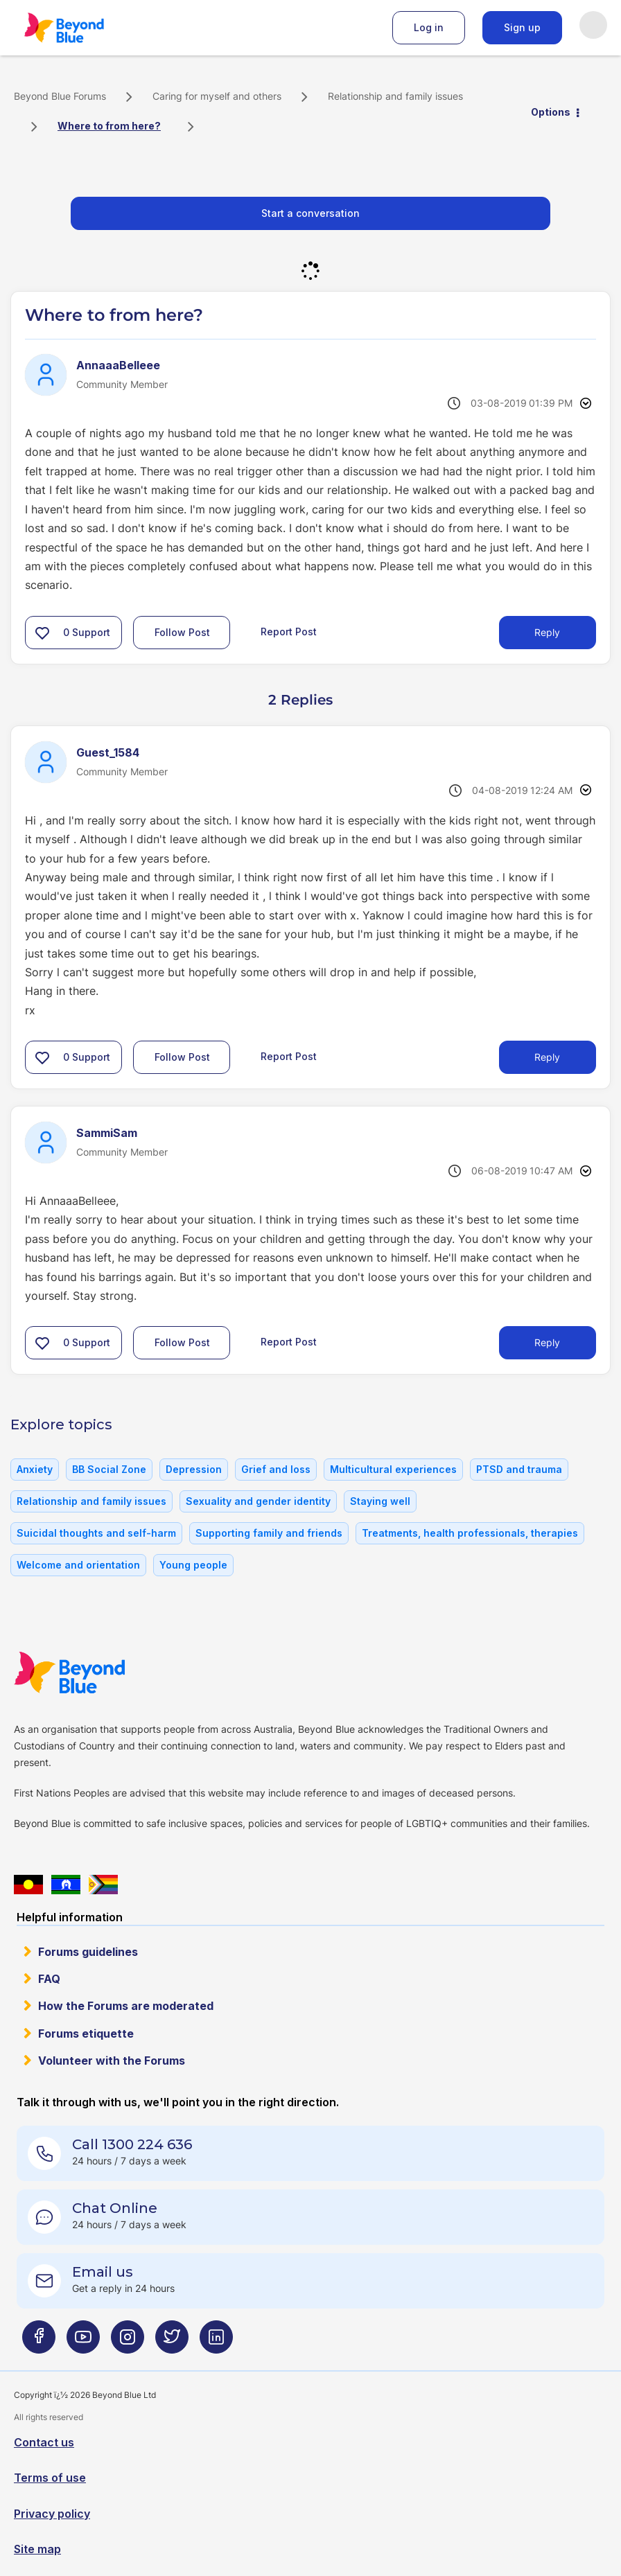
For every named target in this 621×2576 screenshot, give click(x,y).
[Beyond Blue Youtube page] (83, 2342)
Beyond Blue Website (97, 1672)
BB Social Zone (109, 1469)
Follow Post (182, 632)
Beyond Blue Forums (83, 28)
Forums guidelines (88, 1952)
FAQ (49, 1979)
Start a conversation (310, 213)
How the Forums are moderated (125, 2006)
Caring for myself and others (216, 96)
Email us (102, 2272)
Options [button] (550, 112)
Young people (193, 1565)
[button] (42, 633)
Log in (429, 27)
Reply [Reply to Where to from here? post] (547, 632)
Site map (37, 2549)
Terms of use (50, 2478)
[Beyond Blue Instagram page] (127, 2342)
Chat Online (114, 2208)
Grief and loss (275, 1469)
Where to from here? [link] (109, 126)
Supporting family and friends (268, 1533)
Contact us (44, 2442)
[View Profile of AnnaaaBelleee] (118, 365)
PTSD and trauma (519, 1469)
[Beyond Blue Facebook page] (39, 2342)
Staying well (380, 1501)
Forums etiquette (86, 2033)
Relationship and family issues (395, 96)
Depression (194, 1469)
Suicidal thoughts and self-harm (96, 1533)
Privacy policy (52, 2514)
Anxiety (35, 1469)
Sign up (522, 27)
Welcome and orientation (78, 1565)
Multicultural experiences (393, 1469)
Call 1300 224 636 (132, 2144)
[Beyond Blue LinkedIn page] (216, 2342)
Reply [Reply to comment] (547, 1057)
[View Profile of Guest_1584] (107, 752)
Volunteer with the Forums (111, 2060)
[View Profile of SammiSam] (106, 1133)
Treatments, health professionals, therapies (470, 1533)
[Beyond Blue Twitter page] (172, 2342)
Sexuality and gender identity (258, 1501)
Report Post (289, 631)
